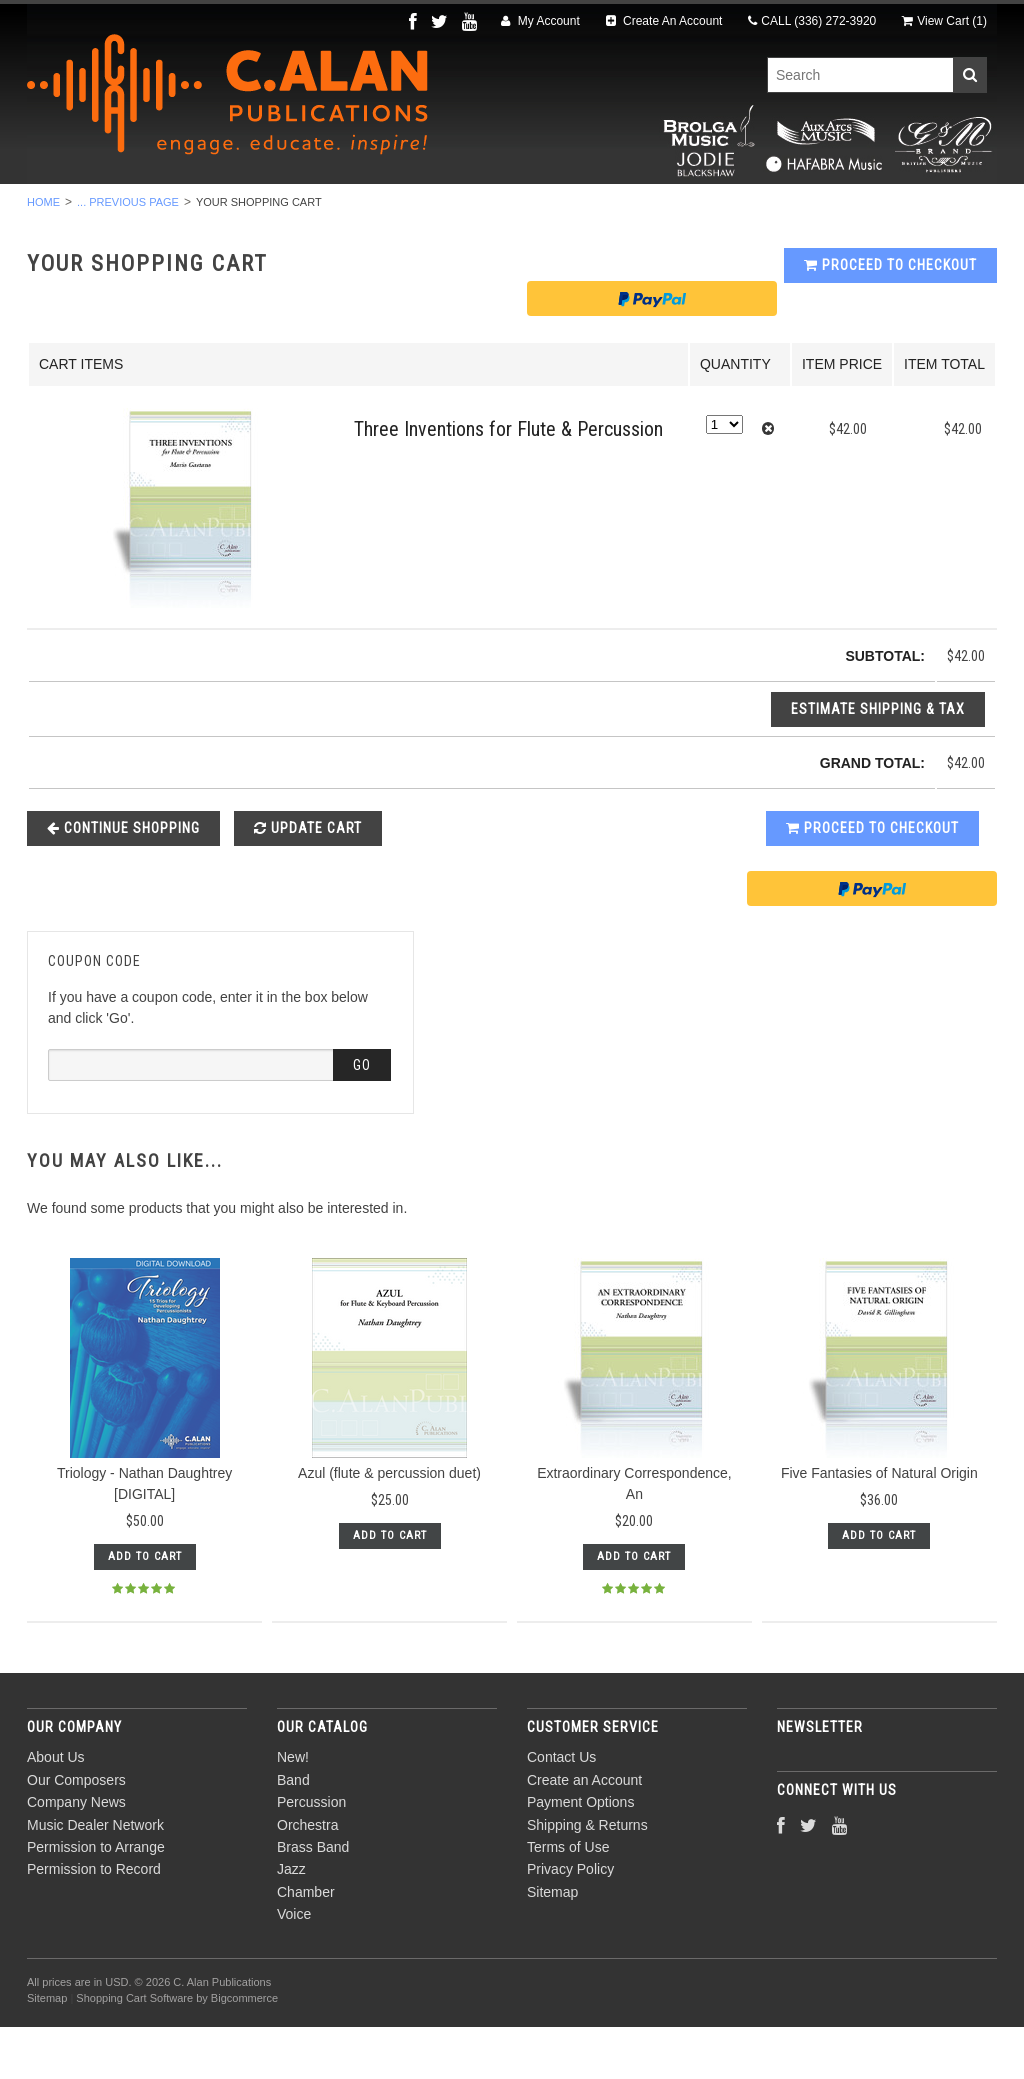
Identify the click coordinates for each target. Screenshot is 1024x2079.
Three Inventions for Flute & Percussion (508, 482)
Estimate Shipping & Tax (878, 761)
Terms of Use (568, 1899)
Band (167, 211)
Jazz (621, 211)
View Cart (944, 21)
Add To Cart (145, 1609)
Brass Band (519, 211)
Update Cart (308, 880)
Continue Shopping (123, 880)
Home (43, 254)
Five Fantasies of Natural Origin (879, 1526)
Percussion (270, 211)
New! (90, 211)
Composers (909, 211)
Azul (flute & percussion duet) (389, 1526)
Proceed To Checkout (890, 318)
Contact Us (561, 1810)
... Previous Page (128, 254)
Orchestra (394, 211)
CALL (812, 21)
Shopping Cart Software (134, 2050)
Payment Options (580, 1855)
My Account (540, 21)
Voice (806, 211)
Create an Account (584, 1832)
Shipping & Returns (587, 1877)
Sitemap (552, 1944)
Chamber (713, 211)
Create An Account (664, 21)
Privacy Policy (570, 1922)
